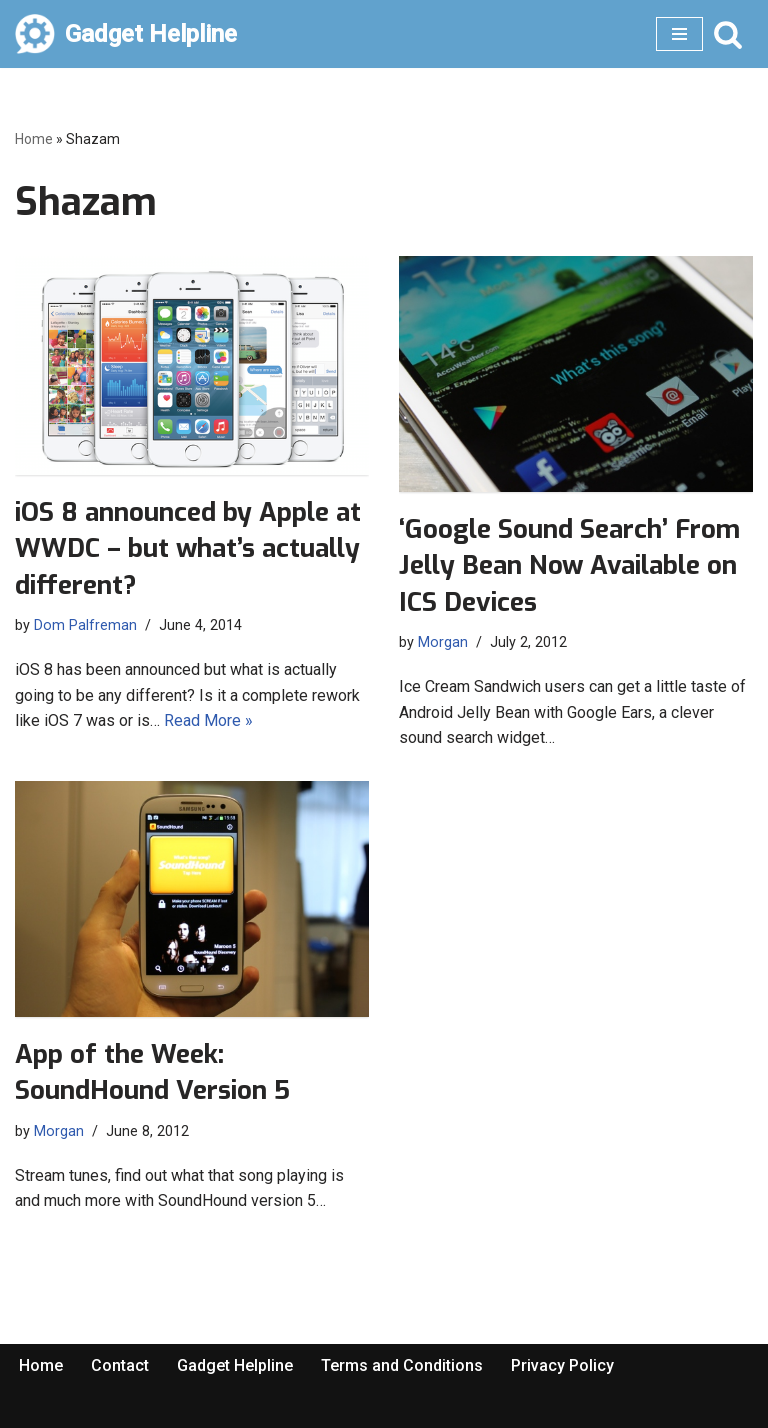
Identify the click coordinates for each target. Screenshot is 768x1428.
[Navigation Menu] (679, 34)
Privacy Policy (562, 1365)
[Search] (728, 34)
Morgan (443, 642)
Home (34, 139)
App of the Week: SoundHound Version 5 (152, 1072)
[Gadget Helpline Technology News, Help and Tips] (126, 34)
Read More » (208, 720)
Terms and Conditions (402, 1365)
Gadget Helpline (235, 1365)
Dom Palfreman (85, 625)
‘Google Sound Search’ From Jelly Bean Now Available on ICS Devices (569, 566)
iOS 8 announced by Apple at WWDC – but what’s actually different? (188, 549)
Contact (120, 1365)
